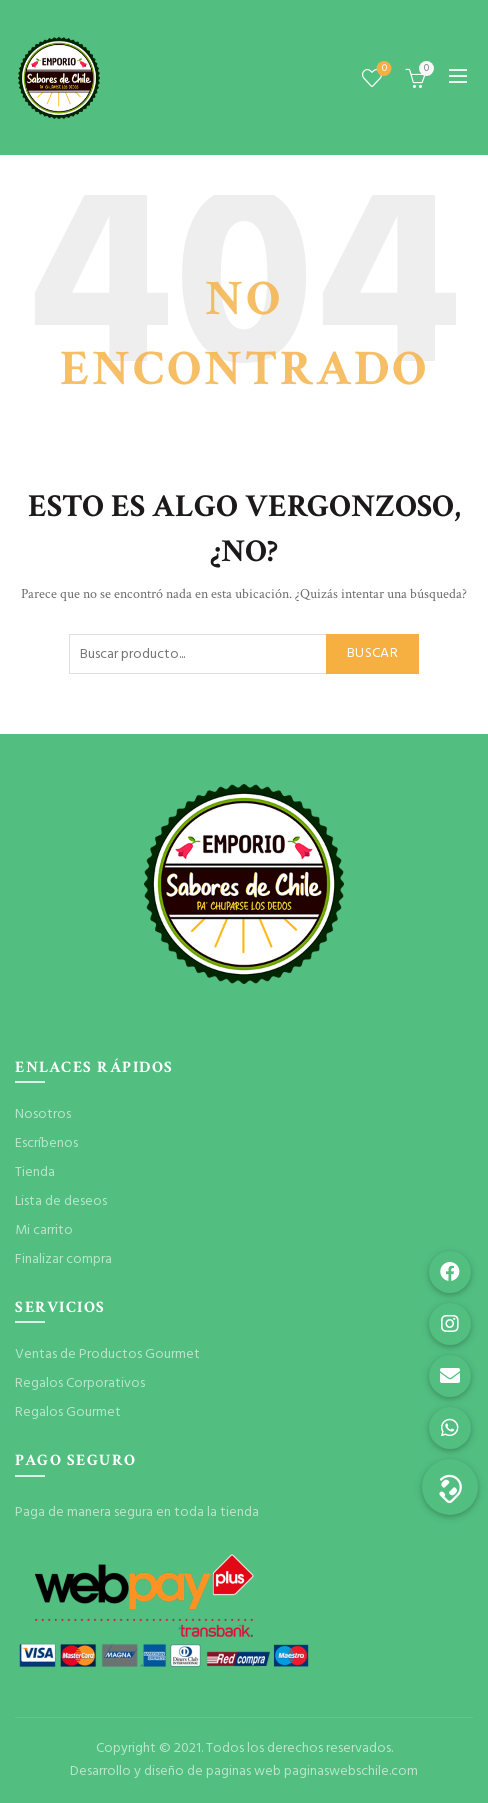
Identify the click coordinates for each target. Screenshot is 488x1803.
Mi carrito (44, 1230)
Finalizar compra (63, 1259)
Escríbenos (46, 1143)
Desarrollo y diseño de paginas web (175, 1771)
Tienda (35, 1172)
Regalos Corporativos (80, 1383)
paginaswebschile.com (351, 1771)
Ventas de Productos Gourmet (107, 1354)
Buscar (372, 653)
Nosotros (43, 1114)
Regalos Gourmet (68, 1412)
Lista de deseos (382, 69)
